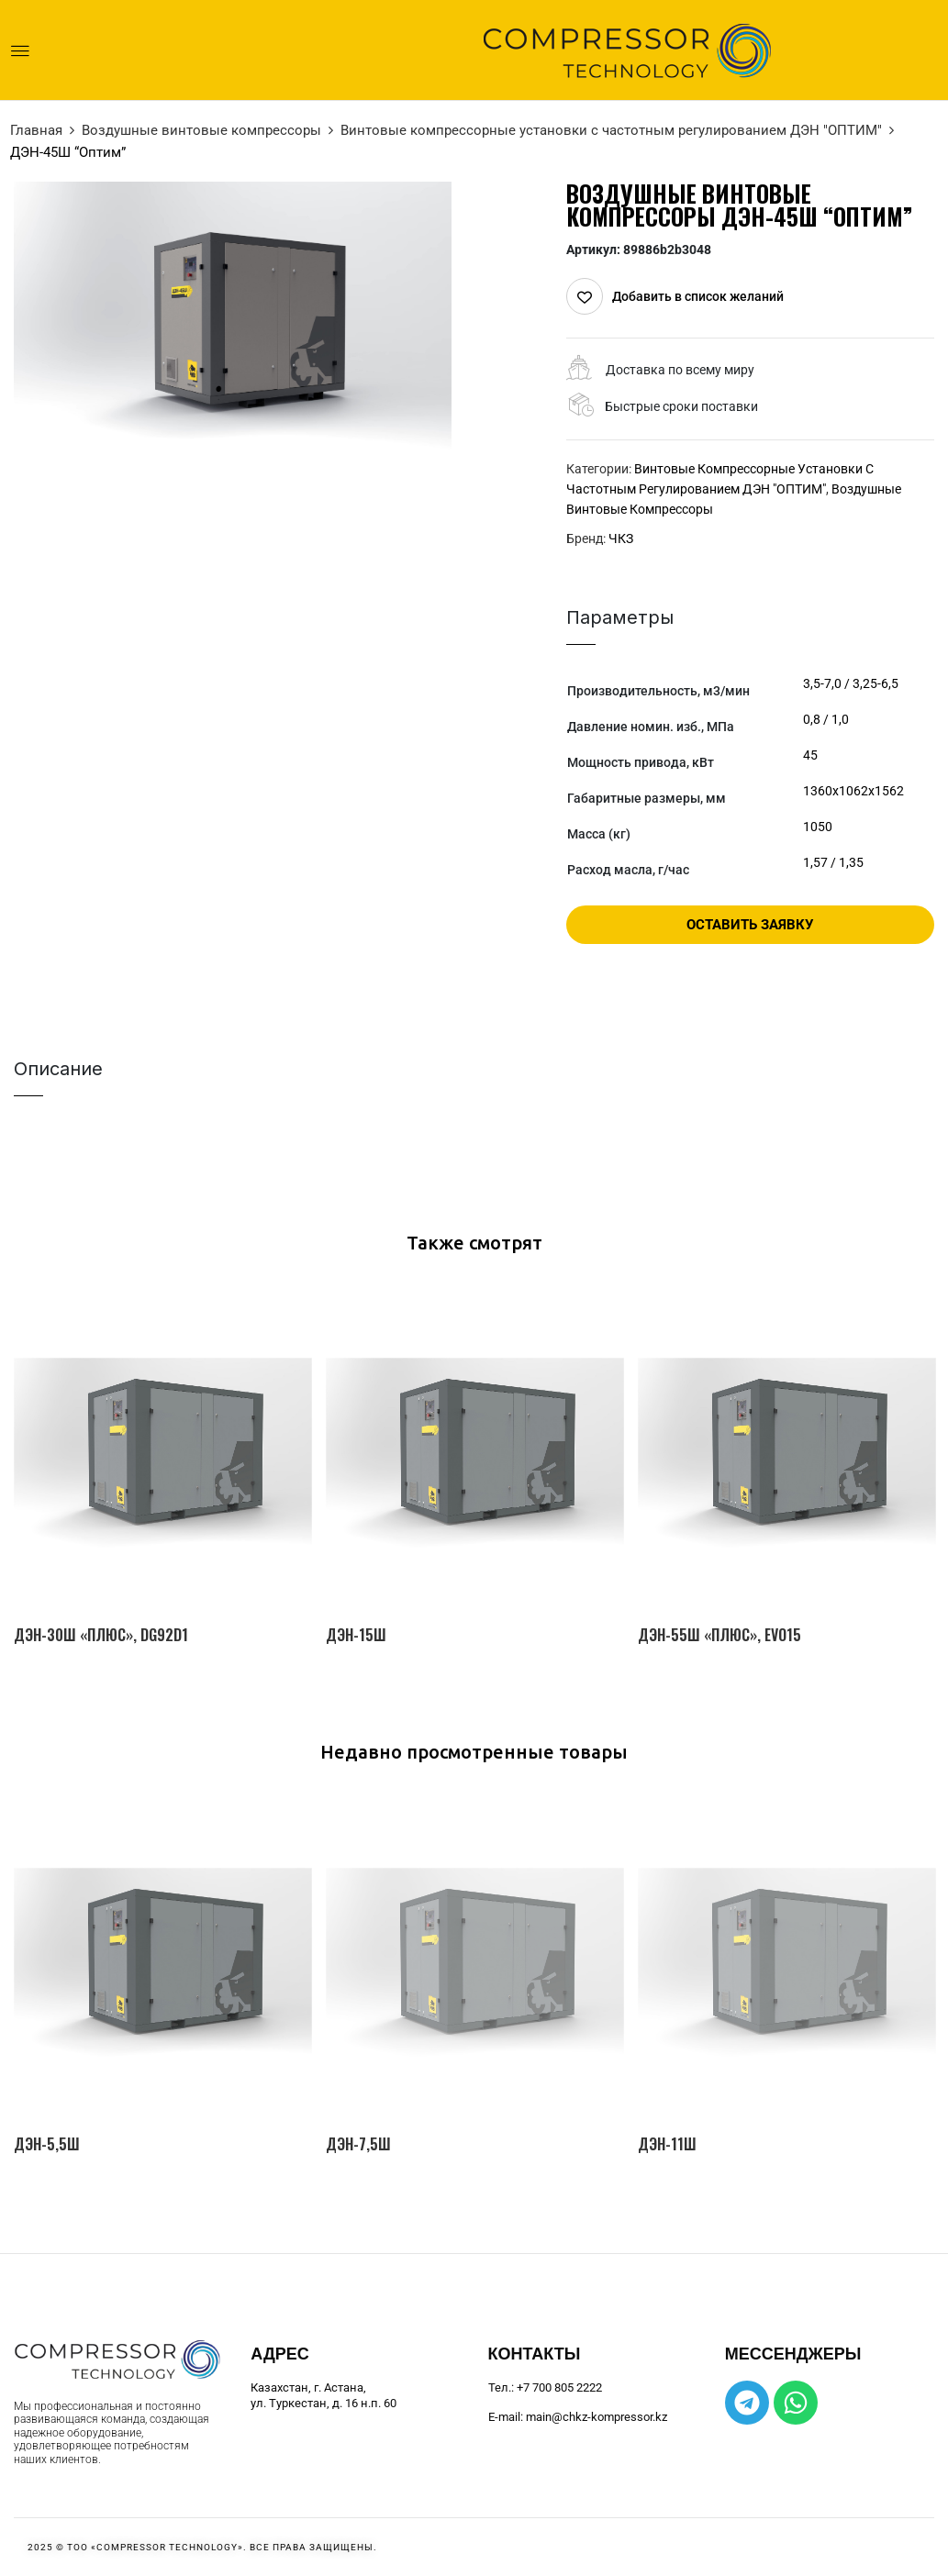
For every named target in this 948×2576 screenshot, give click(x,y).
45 (810, 755)
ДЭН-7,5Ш (358, 2144)
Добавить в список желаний (698, 296)
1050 (817, 826)
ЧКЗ (620, 538)
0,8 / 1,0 (826, 719)
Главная (36, 130)
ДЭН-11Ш (667, 2144)
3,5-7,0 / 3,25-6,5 (850, 683)
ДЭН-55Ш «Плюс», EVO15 (719, 1635)
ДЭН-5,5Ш (47, 2144)
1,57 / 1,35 (833, 862)
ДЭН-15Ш (356, 1635)
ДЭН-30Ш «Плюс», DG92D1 (101, 1635)
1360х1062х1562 (853, 790)
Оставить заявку (749, 924)
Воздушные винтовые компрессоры (201, 130)
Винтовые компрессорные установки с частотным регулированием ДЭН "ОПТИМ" (611, 130)
